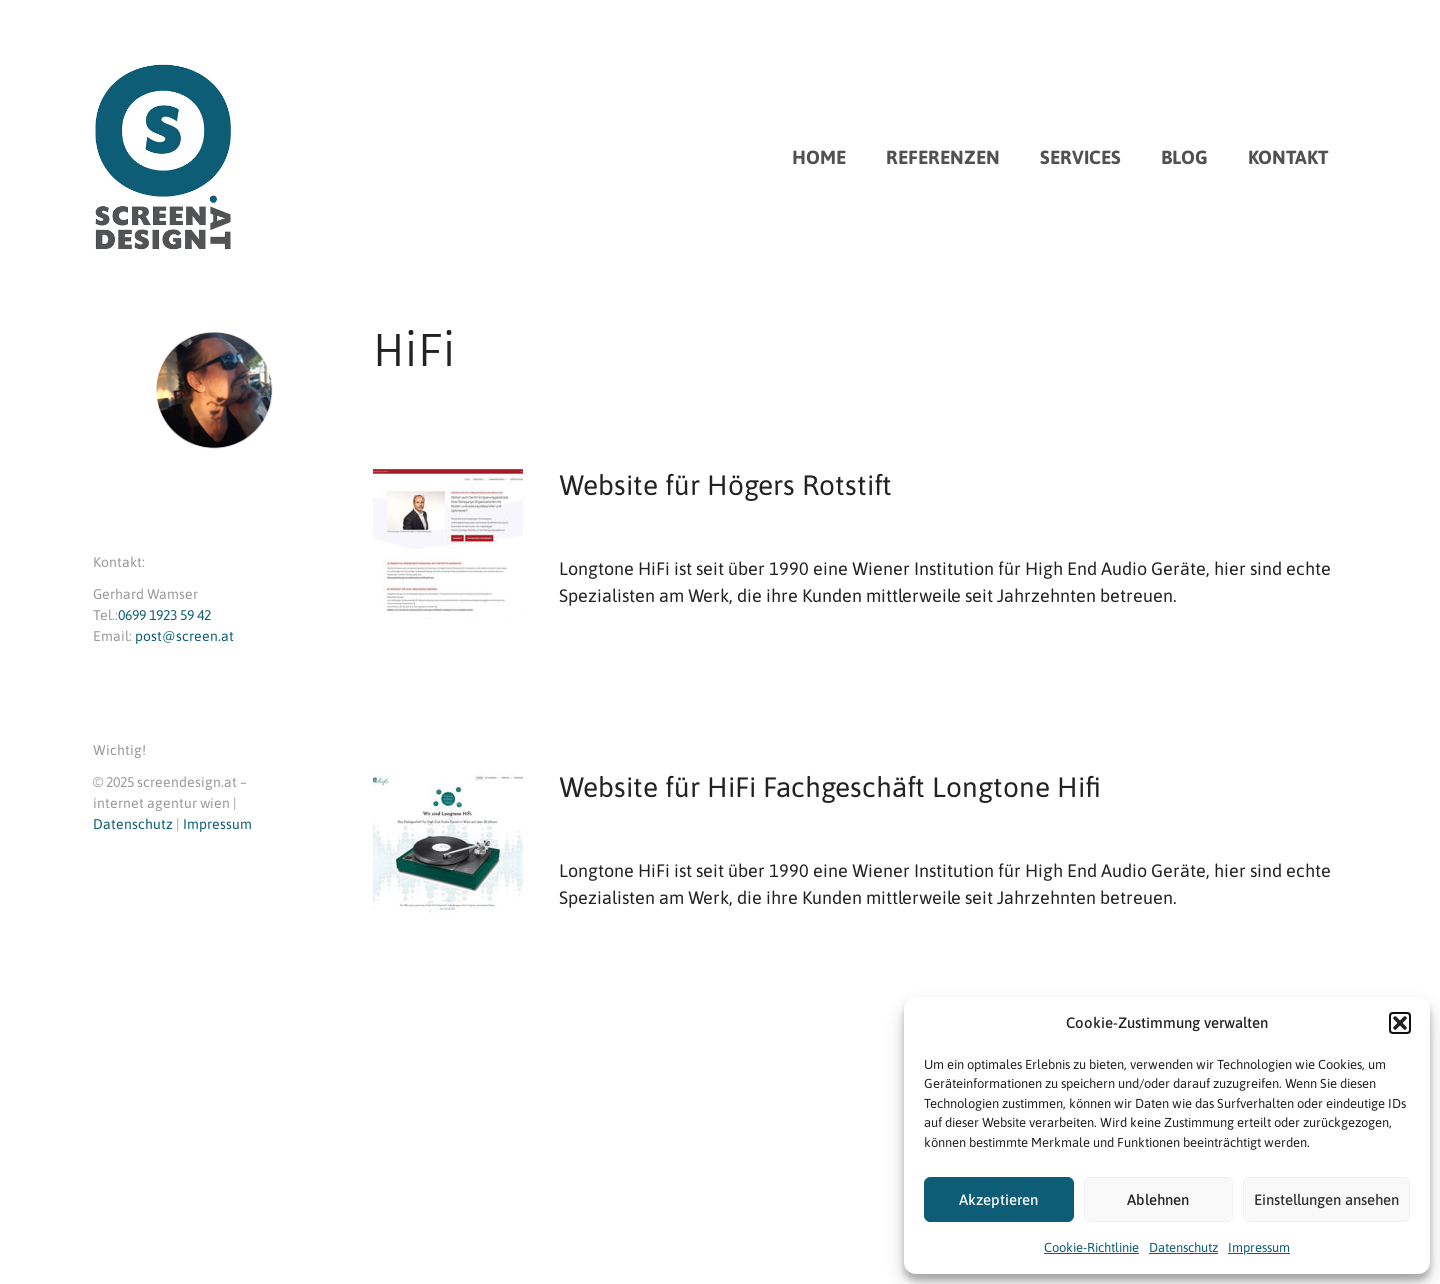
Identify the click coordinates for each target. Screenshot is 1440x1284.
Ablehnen (1158, 1199)
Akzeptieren (998, 1199)
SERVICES (1080, 157)
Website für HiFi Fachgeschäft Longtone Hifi (830, 787)
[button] (1400, 1023)
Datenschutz (1183, 1247)
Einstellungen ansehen (1326, 1199)
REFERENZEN (943, 157)
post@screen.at (184, 636)
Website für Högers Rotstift (725, 485)
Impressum (1259, 1247)
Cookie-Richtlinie (1091, 1247)
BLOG (1184, 157)
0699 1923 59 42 (164, 615)
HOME (819, 157)
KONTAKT (1288, 157)
